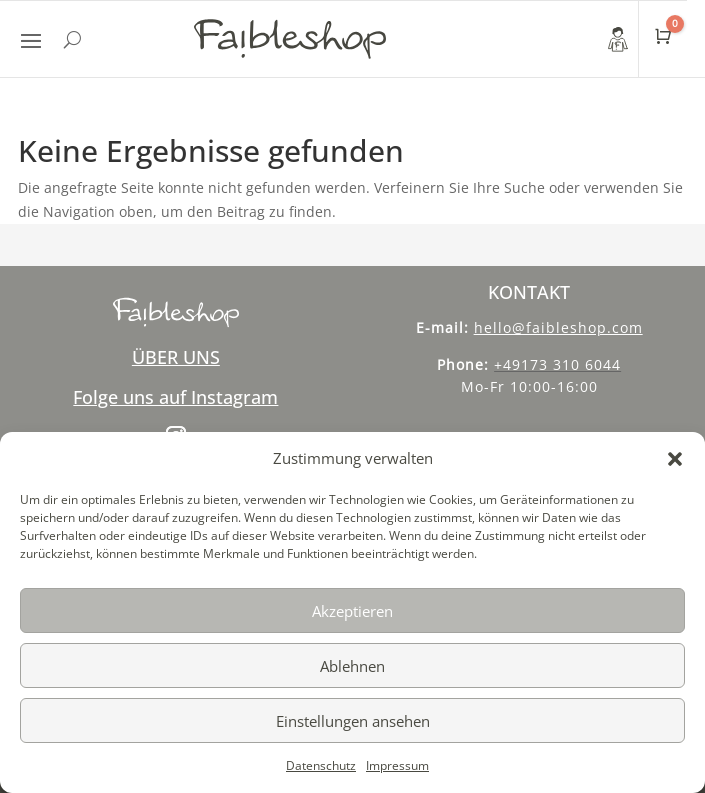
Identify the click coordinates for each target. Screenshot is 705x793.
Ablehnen (352, 666)
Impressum (397, 765)
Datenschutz (321, 765)
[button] (675, 459)
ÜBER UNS (176, 357)
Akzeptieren (352, 611)
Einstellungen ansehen (353, 721)
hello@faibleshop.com (558, 327)
